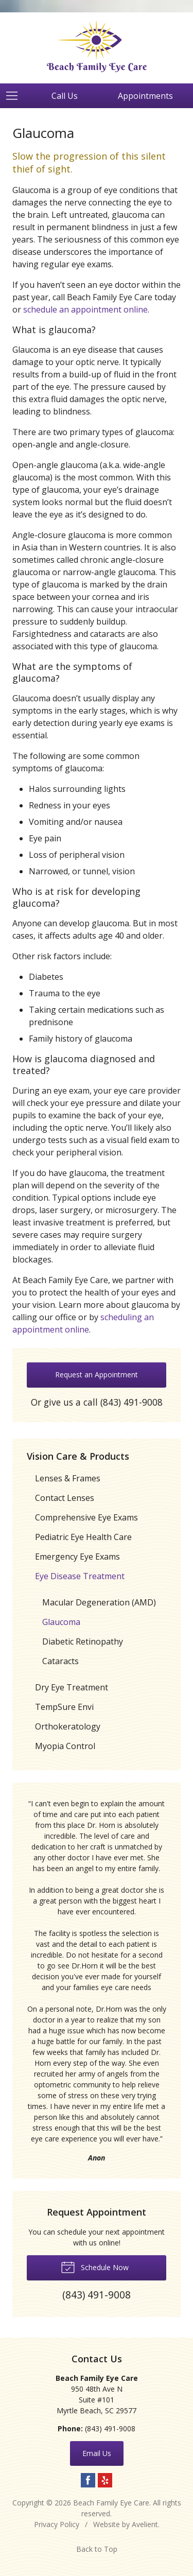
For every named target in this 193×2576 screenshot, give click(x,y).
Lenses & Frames (67, 1478)
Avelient (145, 2524)
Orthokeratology (67, 1726)
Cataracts (60, 1661)
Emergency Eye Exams (77, 1556)
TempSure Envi (64, 1707)
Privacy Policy (56, 2524)
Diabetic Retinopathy (82, 1641)
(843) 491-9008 (131, 1402)
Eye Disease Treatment (80, 1576)
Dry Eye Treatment (71, 1687)
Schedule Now (95, 2266)
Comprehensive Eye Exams (86, 1517)
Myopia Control (65, 1746)
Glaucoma (61, 1622)
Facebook (88, 2480)
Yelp (105, 2480)
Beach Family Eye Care (111, 2503)
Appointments (145, 95)
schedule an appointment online (85, 309)
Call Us (64, 95)
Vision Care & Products (78, 1456)
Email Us (96, 2453)
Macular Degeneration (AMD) (99, 1602)
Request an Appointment (96, 1374)
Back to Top (96, 2549)
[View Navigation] (15, 95)
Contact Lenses (64, 1497)
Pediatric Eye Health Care (83, 1537)
